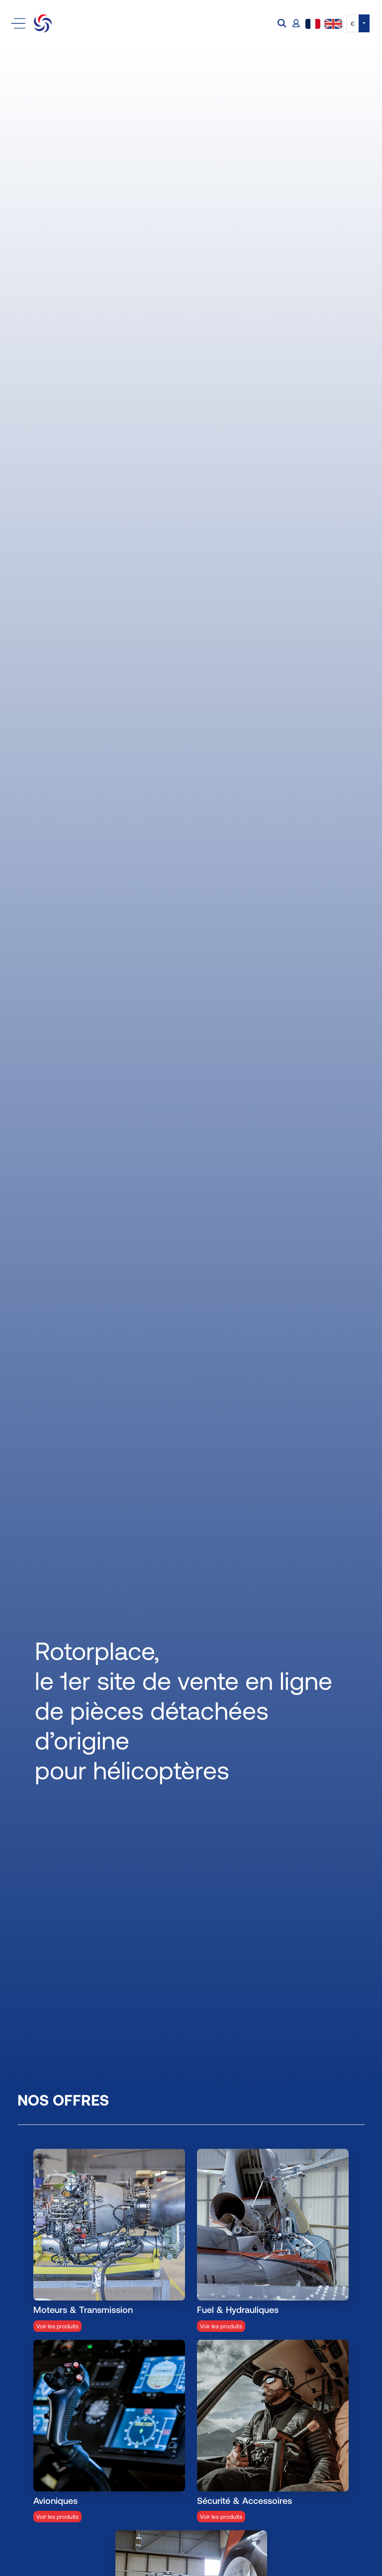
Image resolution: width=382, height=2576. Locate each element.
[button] (283, 23)
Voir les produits (57, 2325)
